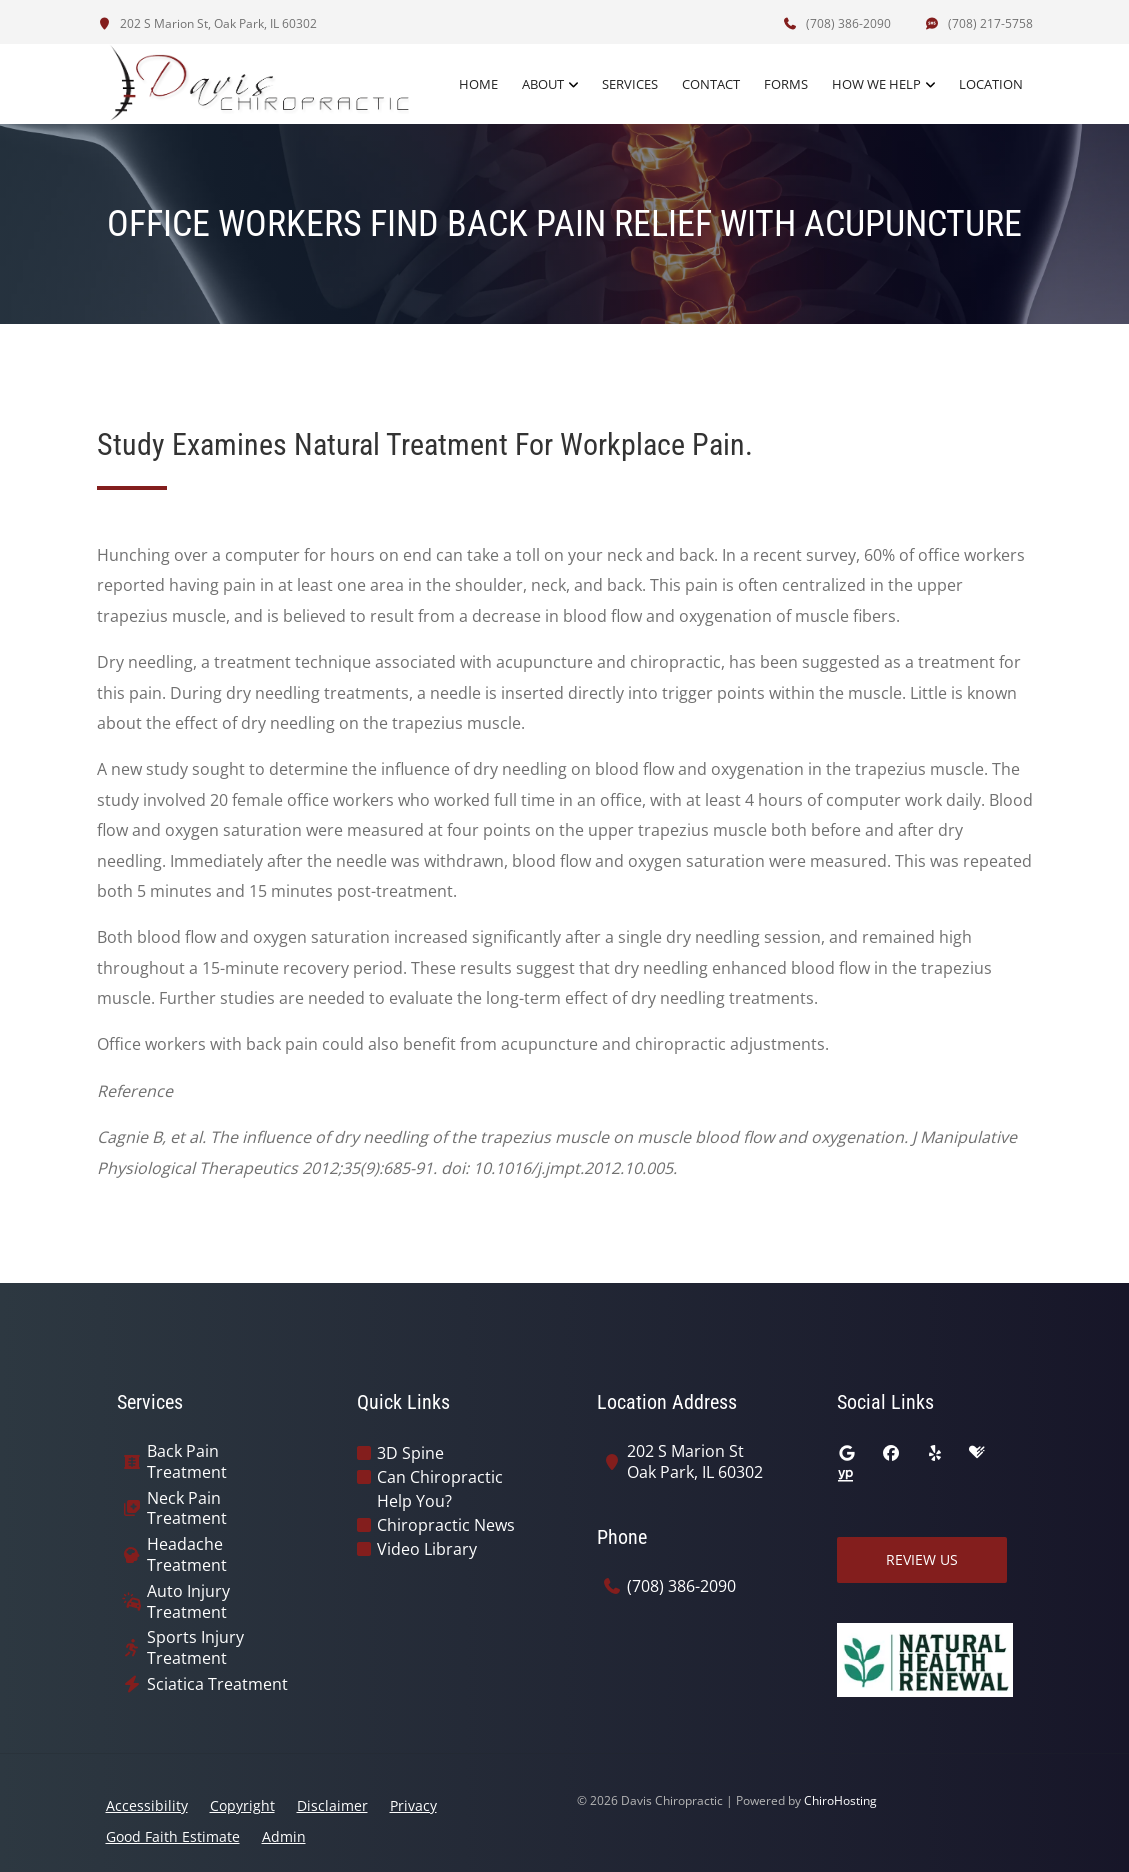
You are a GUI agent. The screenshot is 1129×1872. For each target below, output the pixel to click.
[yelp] (935, 1453)
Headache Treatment (187, 1555)
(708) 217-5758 (979, 23)
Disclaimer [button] (332, 1805)
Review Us (922, 1559)
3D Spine (410, 1453)
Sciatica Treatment (217, 1684)
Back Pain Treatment (187, 1462)
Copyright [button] (242, 1805)
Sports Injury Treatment (195, 1648)
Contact (711, 84)
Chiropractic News (446, 1525)
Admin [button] (284, 1836)
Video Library (427, 1549)
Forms (786, 84)
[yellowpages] (845, 1477)
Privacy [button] (413, 1805)
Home (478, 84)
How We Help (876, 84)
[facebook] (891, 1453)
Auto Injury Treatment (188, 1602)
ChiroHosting (840, 1800)
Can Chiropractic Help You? (440, 1489)
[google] (847, 1453)
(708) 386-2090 (837, 23)
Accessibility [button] (147, 1805)
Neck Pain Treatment (187, 1509)
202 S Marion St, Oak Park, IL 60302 (207, 23)
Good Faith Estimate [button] (173, 1836)
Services (630, 84)
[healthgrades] (977, 1453)
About (543, 84)
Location (991, 84)
